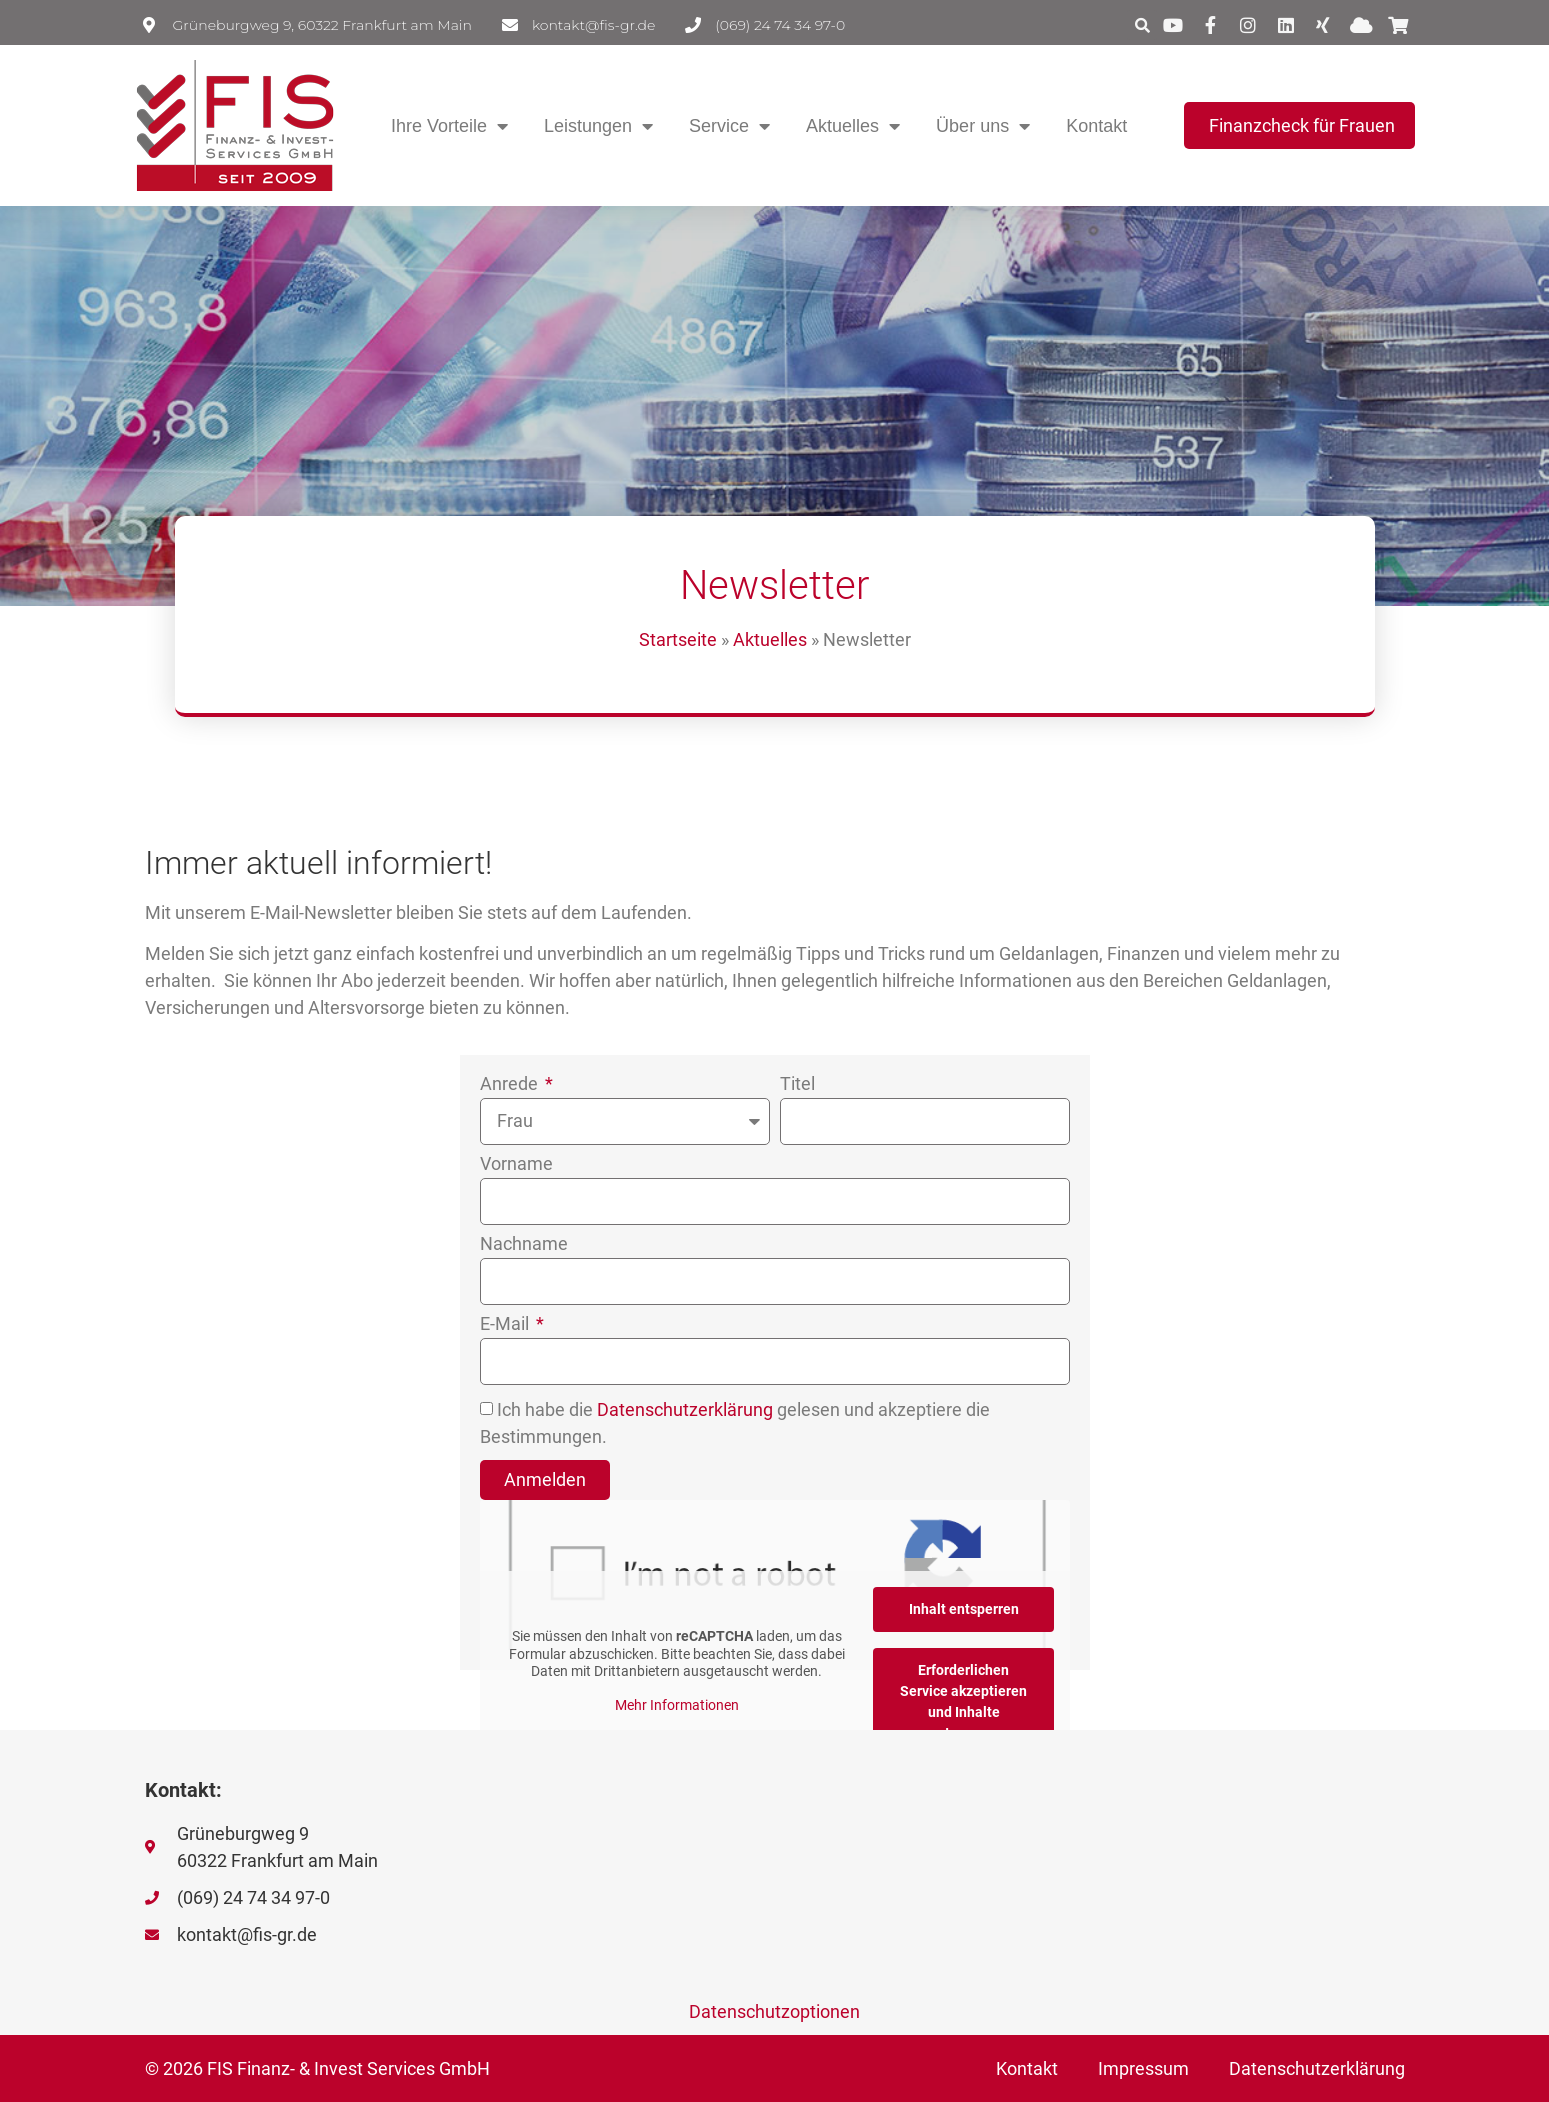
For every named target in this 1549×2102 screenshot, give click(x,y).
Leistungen (598, 126)
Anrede (511, 1084)
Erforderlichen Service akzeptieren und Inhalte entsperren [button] (963, 1701)
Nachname (524, 1244)
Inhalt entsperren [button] (963, 1609)
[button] (1142, 25)
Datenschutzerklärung (685, 1410)
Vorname (516, 1164)
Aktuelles (853, 126)
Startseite (678, 639)
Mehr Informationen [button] (676, 1705)
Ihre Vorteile (449, 126)
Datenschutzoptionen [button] (774, 2011)
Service (729, 126)
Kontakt (1096, 126)
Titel (797, 1084)
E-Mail (506, 1324)
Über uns (983, 126)
